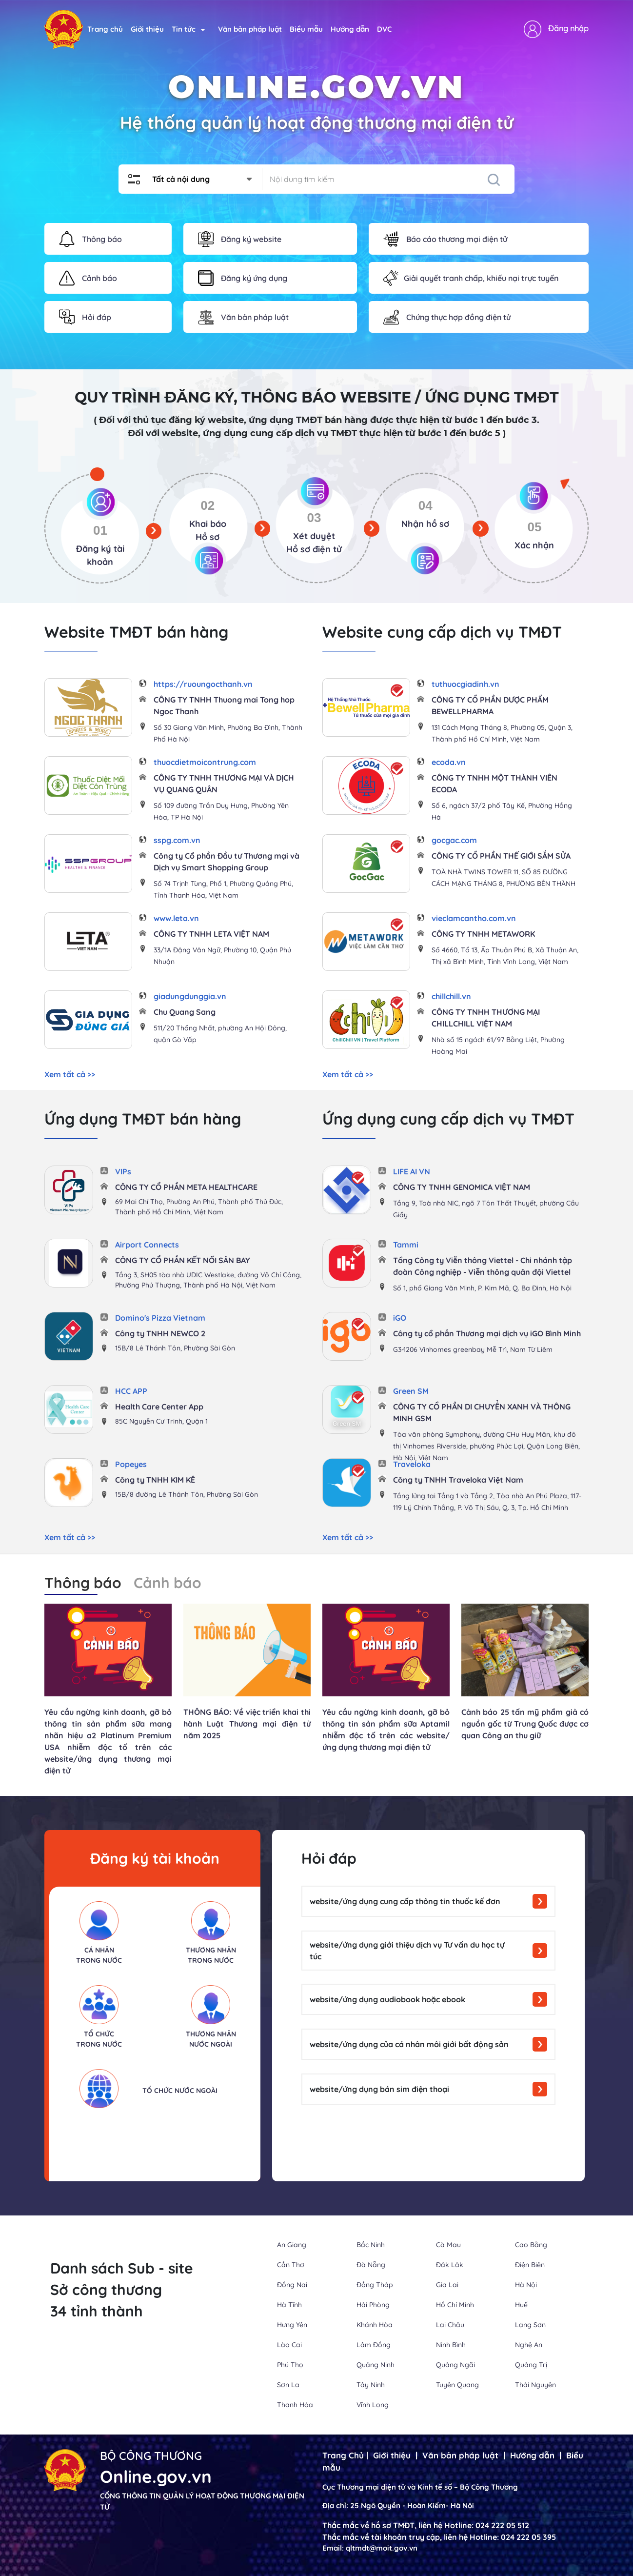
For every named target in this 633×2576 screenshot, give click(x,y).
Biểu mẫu (306, 29)
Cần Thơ (290, 2264)
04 (425, 505)
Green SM (411, 1391)
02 (207, 505)
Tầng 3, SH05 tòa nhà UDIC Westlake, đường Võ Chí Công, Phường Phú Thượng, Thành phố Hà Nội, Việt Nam (208, 1279)
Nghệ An (528, 2344)
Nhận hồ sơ (425, 523)
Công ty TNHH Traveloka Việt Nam (458, 1480)
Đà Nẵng (370, 2264)
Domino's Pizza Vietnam (160, 1318)
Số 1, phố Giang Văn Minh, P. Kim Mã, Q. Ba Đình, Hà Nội (482, 1288)
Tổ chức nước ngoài (180, 2090)
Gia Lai (447, 2284)
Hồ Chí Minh (455, 2304)
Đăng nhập (568, 28)
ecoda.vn (449, 762)
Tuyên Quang (457, 2384)
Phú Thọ (290, 2364)
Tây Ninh (370, 2384)
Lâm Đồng (373, 2344)
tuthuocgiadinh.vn (465, 684)
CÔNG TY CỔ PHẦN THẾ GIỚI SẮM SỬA (501, 856)
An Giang (291, 2244)
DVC (384, 29)
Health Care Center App (159, 1406)
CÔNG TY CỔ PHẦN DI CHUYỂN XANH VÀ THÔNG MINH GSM (482, 1412)
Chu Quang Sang (185, 1012)
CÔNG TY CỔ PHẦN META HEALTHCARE (186, 1187)
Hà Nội (526, 2284)
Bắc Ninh (370, 2244)
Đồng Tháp (374, 2284)
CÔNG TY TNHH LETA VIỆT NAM (211, 934)
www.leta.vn (176, 918)
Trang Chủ (343, 2455)
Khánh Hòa (374, 2324)
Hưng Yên (292, 2324)
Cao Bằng (531, 2244)
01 (100, 530)
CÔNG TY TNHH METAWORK (483, 934)
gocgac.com (454, 840)
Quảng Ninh (375, 2364)
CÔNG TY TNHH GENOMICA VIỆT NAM (461, 1187)
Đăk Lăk (449, 2264)
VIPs (123, 1171)
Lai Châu (450, 2324)
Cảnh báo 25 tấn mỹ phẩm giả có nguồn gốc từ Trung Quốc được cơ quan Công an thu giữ (525, 1723)
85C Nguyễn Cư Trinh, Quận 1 (161, 1421)
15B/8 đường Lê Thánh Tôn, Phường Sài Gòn (186, 1494)
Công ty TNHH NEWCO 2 (160, 1333)
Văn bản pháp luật (250, 29)
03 (314, 517)
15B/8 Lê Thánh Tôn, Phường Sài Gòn (175, 1348)
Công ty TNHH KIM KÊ (155, 1480)
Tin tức (188, 29)
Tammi (405, 1244)
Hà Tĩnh (289, 2304)
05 (534, 527)
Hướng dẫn (350, 29)
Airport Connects (147, 1244)
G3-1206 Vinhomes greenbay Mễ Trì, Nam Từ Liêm (473, 1349)
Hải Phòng (373, 2304)
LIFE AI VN (411, 1171)
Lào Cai (289, 2344)
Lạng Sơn (530, 2324)
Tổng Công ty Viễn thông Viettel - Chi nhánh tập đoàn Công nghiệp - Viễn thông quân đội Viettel (482, 1266)
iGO (399, 1318)
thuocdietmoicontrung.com (205, 762)
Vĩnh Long (372, 2404)
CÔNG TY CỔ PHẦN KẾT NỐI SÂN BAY (182, 1260)
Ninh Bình (451, 2344)
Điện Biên (530, 2264)
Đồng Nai (292, 2284)
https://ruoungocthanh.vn (203, 684)
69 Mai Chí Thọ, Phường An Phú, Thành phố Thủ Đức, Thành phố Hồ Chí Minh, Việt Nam (199, 1206)
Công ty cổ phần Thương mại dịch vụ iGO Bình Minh (487, 1333)
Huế (521, 2304)
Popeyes (131, 1464)
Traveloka (412, 1464)
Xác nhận (534, 545)
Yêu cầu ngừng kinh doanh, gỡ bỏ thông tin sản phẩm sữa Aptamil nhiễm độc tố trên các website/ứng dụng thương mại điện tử (386, 1729)
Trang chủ (105, 29)
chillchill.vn (451, 996)
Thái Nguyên (535, 2384)
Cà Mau (448, 2244)
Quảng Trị (531, 2364)
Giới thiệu (147, 29)
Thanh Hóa (295, 2404)
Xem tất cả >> (69, 1074)
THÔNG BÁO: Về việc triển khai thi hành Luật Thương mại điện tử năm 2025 (247, 1723)
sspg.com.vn (177, 840)
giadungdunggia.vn (190, 996)
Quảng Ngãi (455, 2364)
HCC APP (131, 1391)
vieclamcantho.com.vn (474, 918)
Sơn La (288, 2384)
